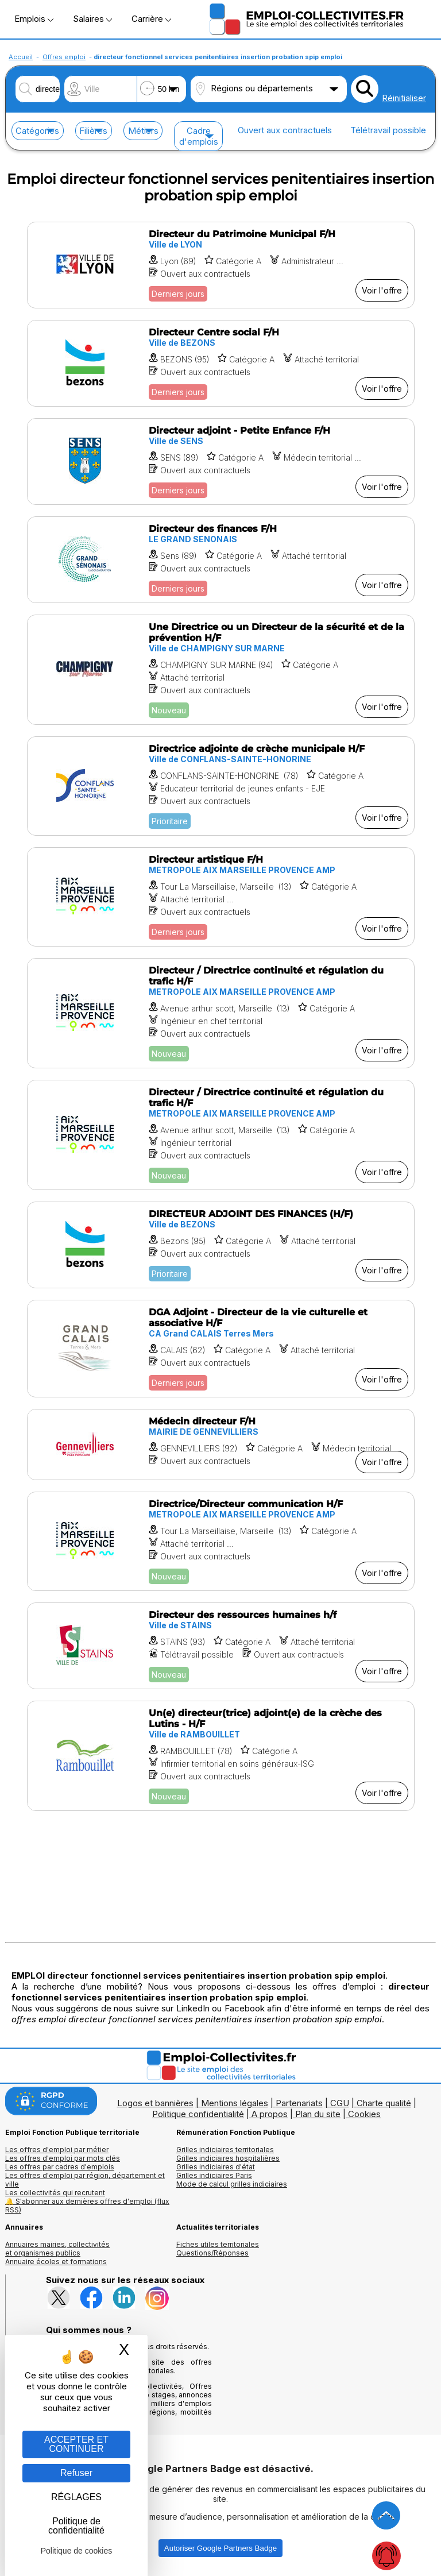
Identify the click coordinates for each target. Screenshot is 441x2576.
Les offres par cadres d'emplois (59, 2166)
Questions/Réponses (212, 2253)
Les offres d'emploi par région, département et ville (85, 2179)
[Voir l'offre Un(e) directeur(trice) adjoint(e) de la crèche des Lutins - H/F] (221, 1755)
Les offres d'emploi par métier (57, 2149)
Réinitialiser (404, 97)
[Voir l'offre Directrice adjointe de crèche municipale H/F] (221, 786)
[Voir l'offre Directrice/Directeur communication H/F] (221, 1541)
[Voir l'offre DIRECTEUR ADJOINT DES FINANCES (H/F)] (221, 1245)
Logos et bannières (155, 2103)
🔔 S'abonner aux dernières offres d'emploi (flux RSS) (87, 2205)
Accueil (21, 57)
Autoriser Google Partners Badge (220, 2548)
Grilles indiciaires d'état (215, 2166)
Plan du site (318, 2113)
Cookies (364, 2113)
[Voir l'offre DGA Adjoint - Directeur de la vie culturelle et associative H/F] (221, 1348)
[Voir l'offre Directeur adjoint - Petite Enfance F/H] (221, 461)
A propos (270, 2113)
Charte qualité (384, 2103)
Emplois (33, 18)
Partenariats (299, 2103)
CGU (339, 2103)
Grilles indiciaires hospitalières (228, 2158)
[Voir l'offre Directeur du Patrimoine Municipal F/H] (221, 265)
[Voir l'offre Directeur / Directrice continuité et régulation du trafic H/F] (221, 1013)
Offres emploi (64, 57)
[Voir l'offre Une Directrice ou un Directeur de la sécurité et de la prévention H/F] (221, 669)
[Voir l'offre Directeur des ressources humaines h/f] (221, 1646)
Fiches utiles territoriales (217, 2244)
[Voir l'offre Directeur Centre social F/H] (221, 363)
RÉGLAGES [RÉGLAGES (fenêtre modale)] (76, 2497)
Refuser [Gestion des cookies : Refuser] (76, 2473)
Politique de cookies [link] (77, 2550)
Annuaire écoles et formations (56, 2261)
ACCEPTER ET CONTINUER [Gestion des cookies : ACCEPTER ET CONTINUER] (76, 2444)
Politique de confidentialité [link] (76, 2525)
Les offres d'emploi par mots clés (62, 2158)
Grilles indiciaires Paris (214, 2175)
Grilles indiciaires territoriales (225, 2149)
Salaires (92, 18)
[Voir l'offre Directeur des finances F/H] (221, 560)
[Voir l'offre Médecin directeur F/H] (221, 1444)
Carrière (151, 18)
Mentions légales (234, 2103)
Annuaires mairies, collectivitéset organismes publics (57, 2248)
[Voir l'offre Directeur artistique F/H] (221, 897)
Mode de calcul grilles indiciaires (231, 2184)
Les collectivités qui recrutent (55, 2192)
